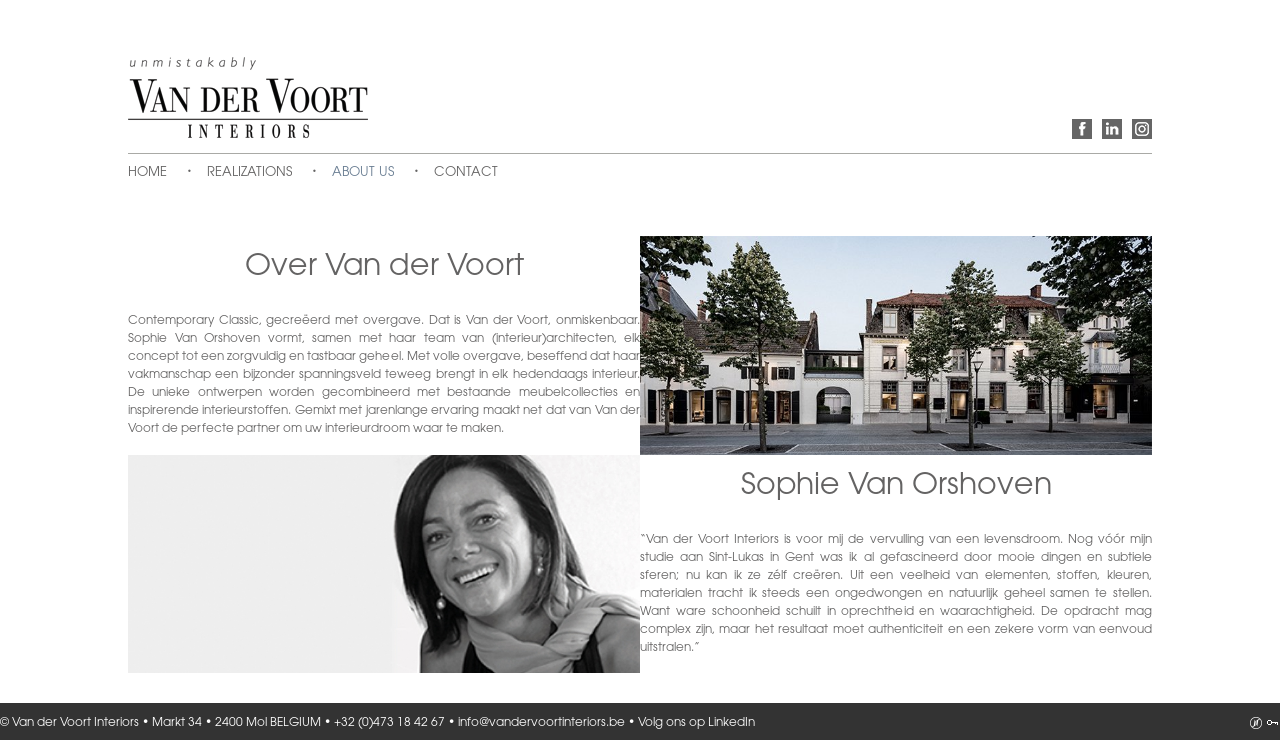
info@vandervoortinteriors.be (541, 722)
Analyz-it (1256, 723)
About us (363, 172)
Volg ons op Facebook (1082, 129)
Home (147, 172)
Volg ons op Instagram (1142, 129)
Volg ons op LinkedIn (1112, 129)
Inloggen (1272, 723)
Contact (466, 172)
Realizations (249, 172)
